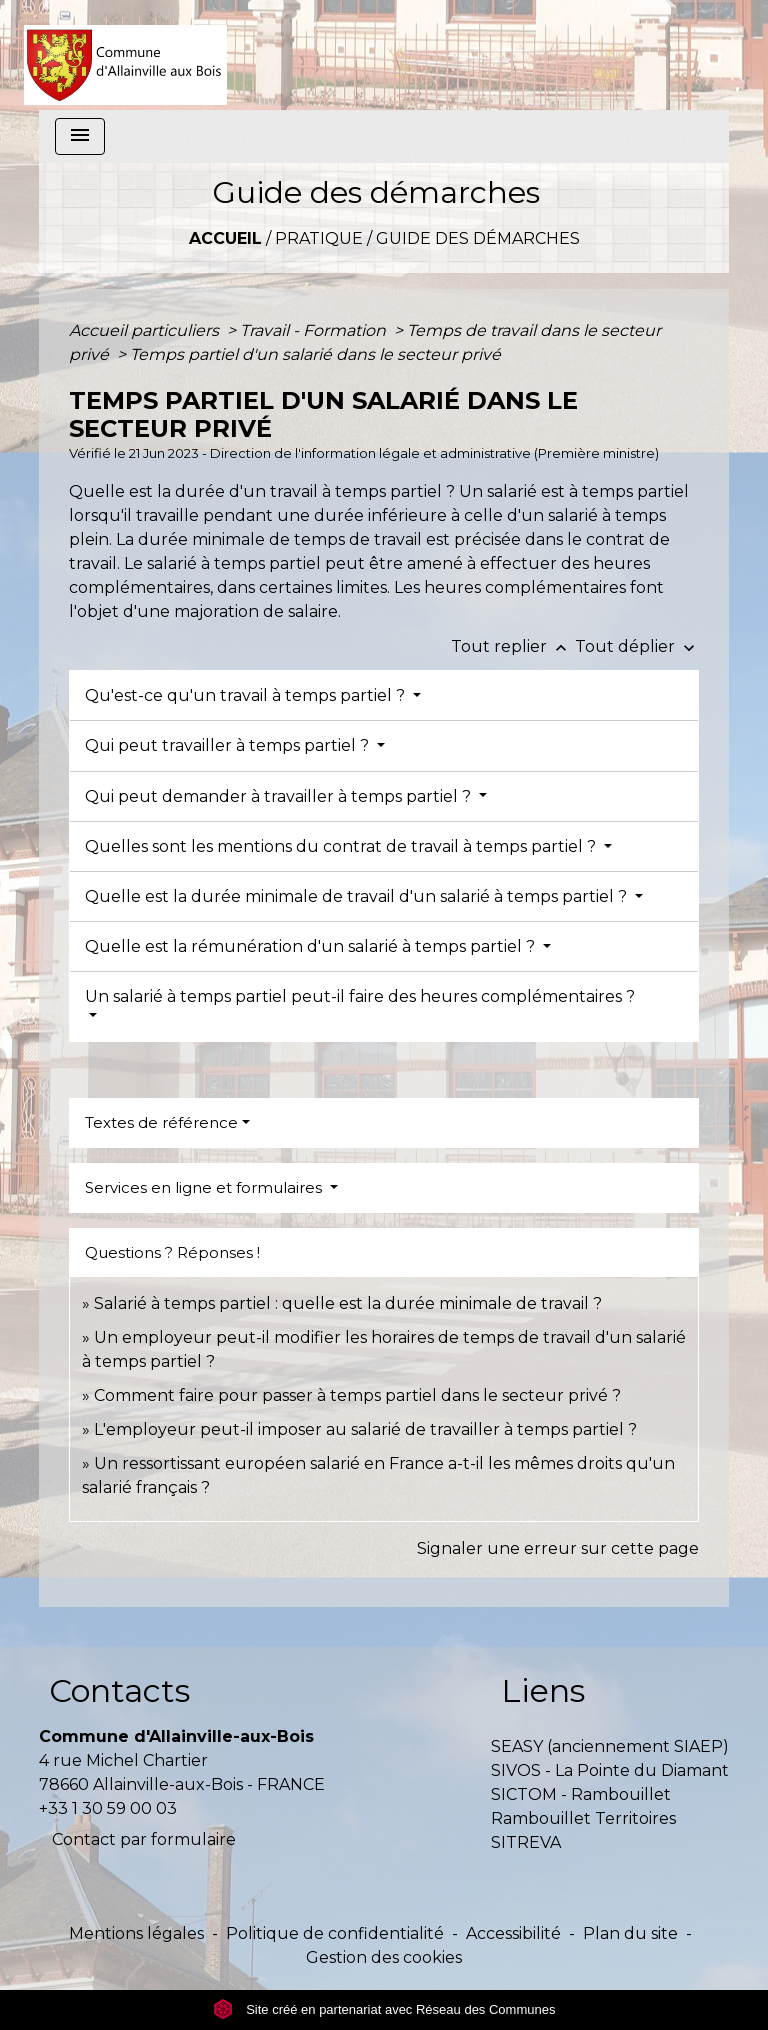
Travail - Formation (315, 330)
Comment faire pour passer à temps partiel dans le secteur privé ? (357, 1395)
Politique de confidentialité (335, 1933)
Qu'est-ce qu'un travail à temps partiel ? (247, 695)
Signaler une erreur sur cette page (558, 1548)
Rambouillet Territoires (583, 1818)
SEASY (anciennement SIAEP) (610, 1746)
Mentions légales (136, 1933)
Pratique (319, 238)
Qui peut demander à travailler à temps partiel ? (280, 796)
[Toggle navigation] (80, 136)
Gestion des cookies (384, 1957)
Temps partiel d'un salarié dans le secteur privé (315, 354)
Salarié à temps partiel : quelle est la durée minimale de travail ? (348, 1303)
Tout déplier (637, 646)
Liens (543, 1690)
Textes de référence (161, 1122)
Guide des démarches (478, 238)
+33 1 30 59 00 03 (108, 1808)
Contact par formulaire (144, 1839)
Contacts (119, 1690)
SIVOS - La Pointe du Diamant (610, 1770)
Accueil (225, 238)
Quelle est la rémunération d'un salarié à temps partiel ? (312, 946)
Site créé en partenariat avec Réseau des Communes (384, 2009)
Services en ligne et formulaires (205, 1187)
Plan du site (630, 1933)
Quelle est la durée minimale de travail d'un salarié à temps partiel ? (358, 896)
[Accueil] (125, 55)
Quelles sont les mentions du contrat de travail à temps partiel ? (342, 846)
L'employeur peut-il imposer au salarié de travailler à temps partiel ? (365, 1429)
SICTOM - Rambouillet (581, 1794)
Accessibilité (513, 1933)
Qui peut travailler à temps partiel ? (229, 745)
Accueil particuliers (146, 330)
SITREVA (526, 1842)
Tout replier (513, 646)
